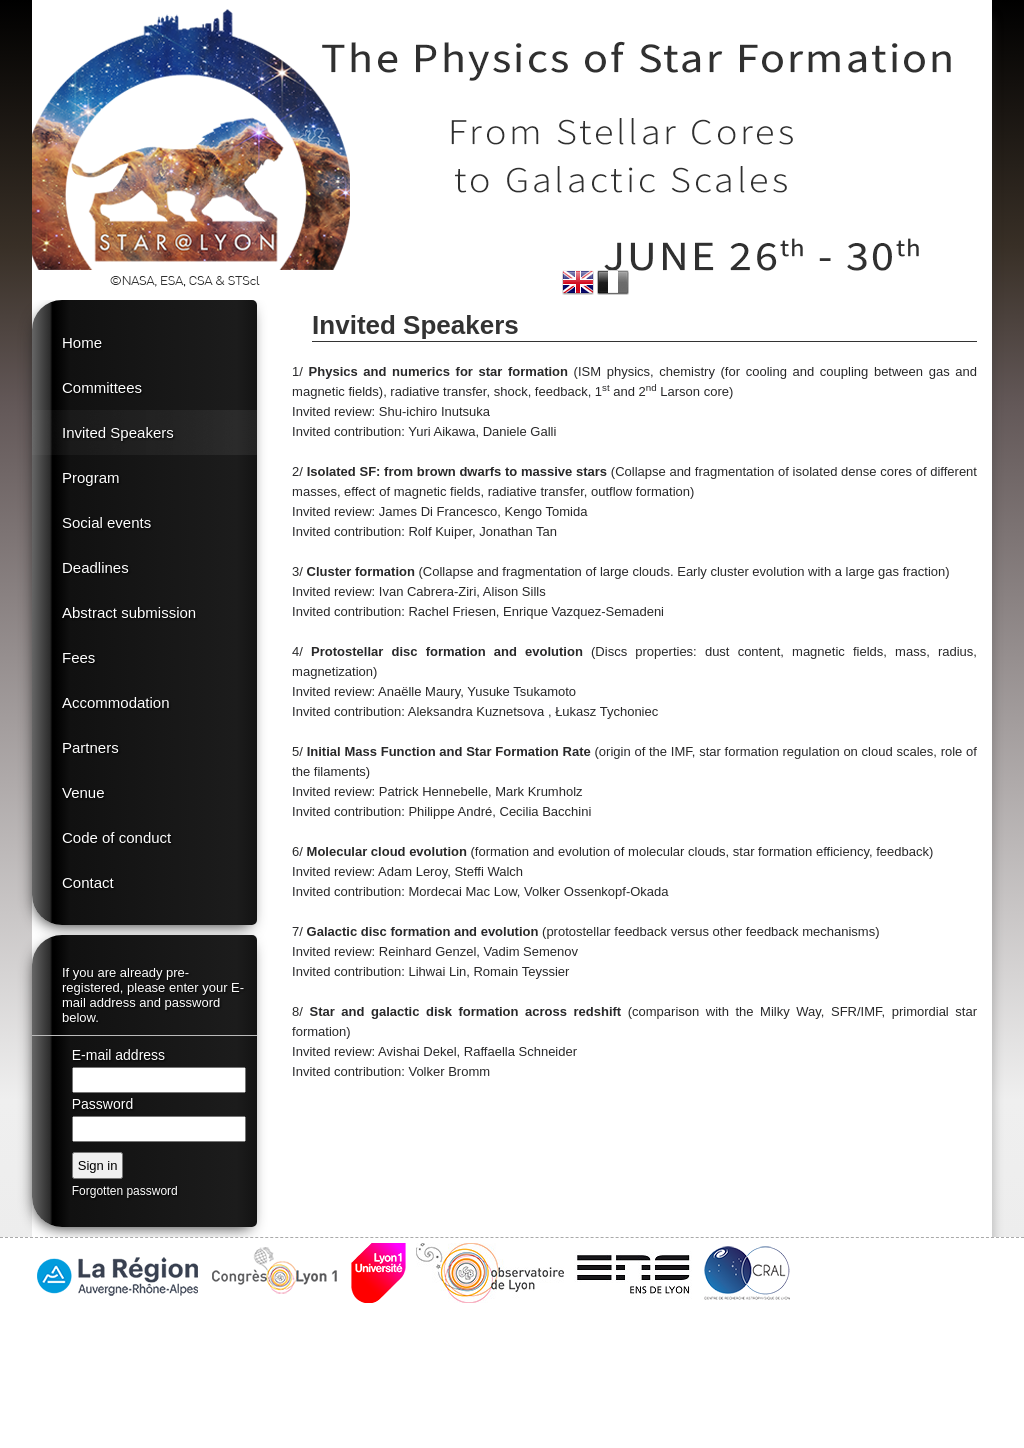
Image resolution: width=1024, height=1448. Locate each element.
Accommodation (116, 702)
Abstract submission (129, 612)
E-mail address (118, 1055)
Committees (102, 387)
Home (82, 342)
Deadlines (95, 567)
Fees (78, 657)
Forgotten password (125, 1191)
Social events (106, 522)
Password (102, 1104)
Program (91, 477)
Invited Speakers (118, 432)
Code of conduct (116, 837)
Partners (90, 747)
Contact (88, 882)
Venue (83, 792)
